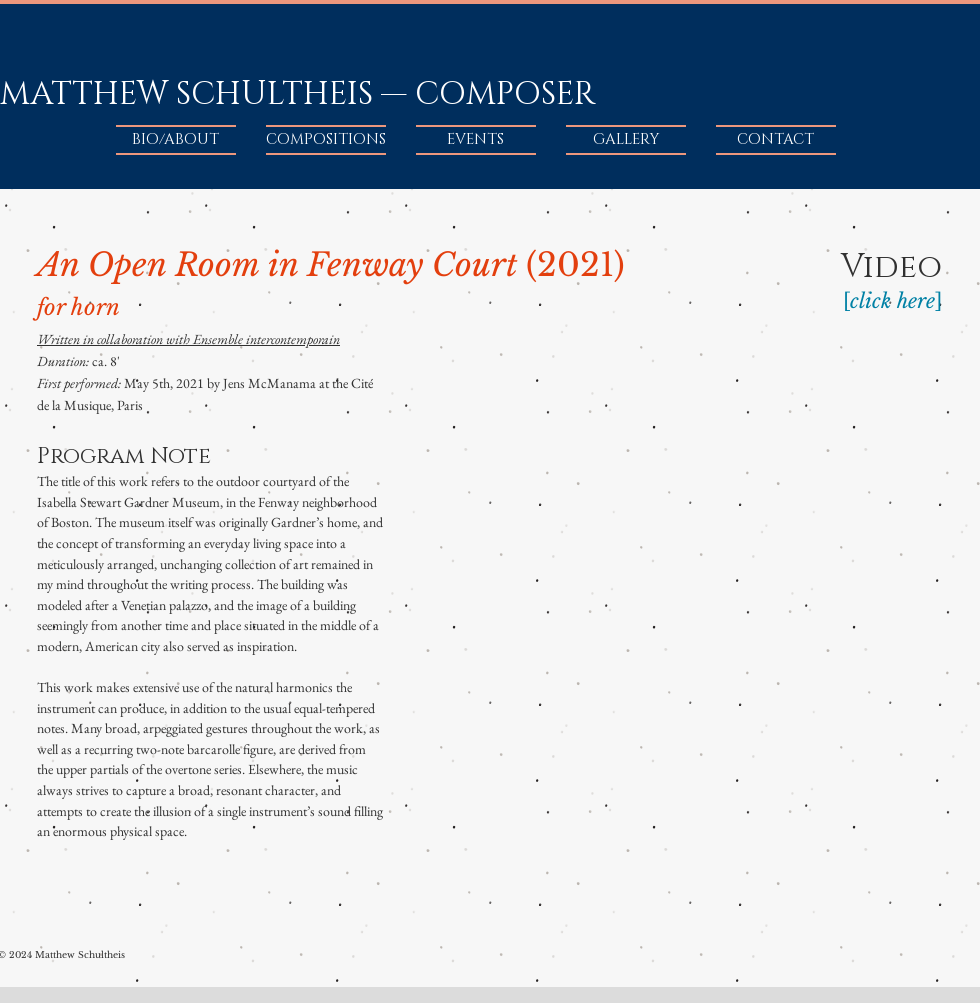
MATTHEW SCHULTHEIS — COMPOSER (297, 94)
